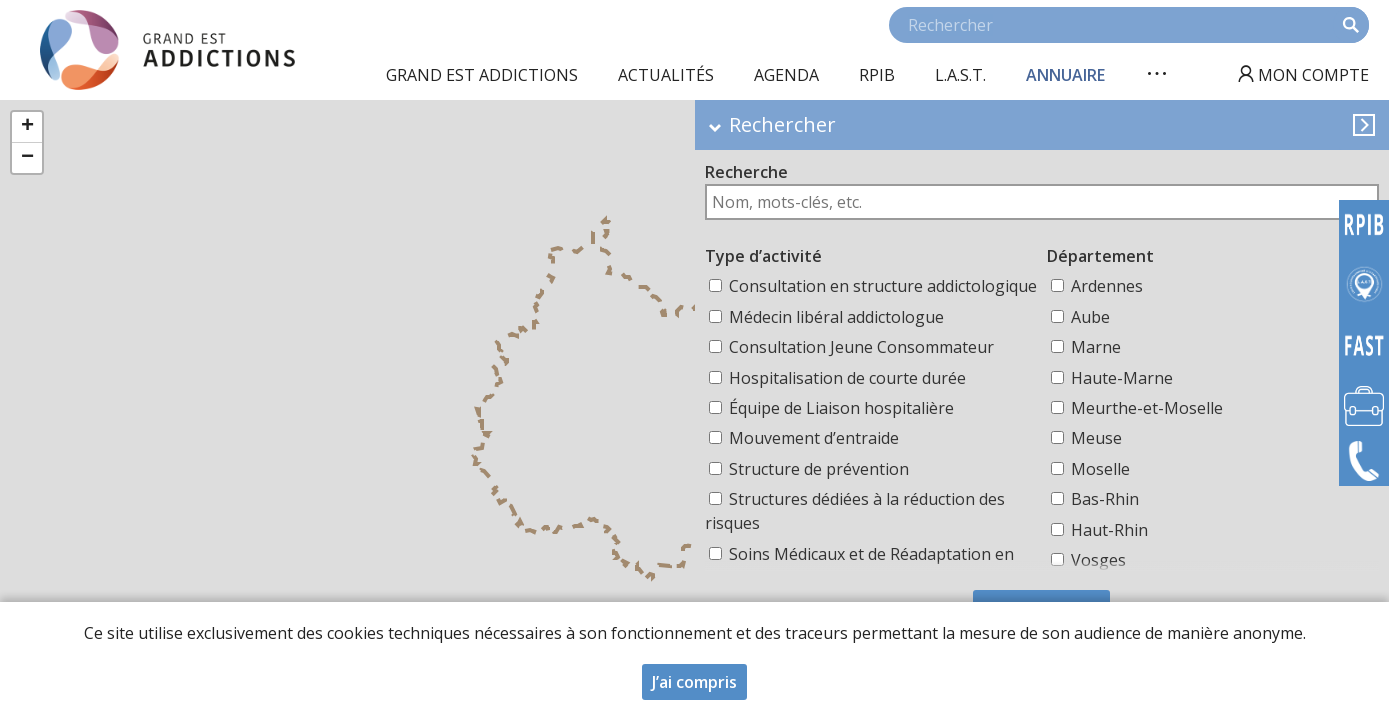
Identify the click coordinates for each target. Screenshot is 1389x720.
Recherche (746, 172)
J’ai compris (694, 685)
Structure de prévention (819, 469)
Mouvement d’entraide (814, 438)
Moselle (1100, 469)
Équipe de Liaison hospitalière (841, 408)
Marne (1096, 347)
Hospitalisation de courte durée (847, 378)
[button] (27, 127)
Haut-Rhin (1109, 530)
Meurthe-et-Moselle (1147, 408)
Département (1100, 256)
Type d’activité (763, 256)
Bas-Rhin (1105, 499)
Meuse (1096, 438)
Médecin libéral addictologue (836, 317)
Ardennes (1107, 286)
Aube (1090, 317)
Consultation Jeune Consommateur (861, 347)
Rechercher (782, 124)
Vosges (1098, 560)
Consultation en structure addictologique (883, 286)
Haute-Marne (1122, 378)
